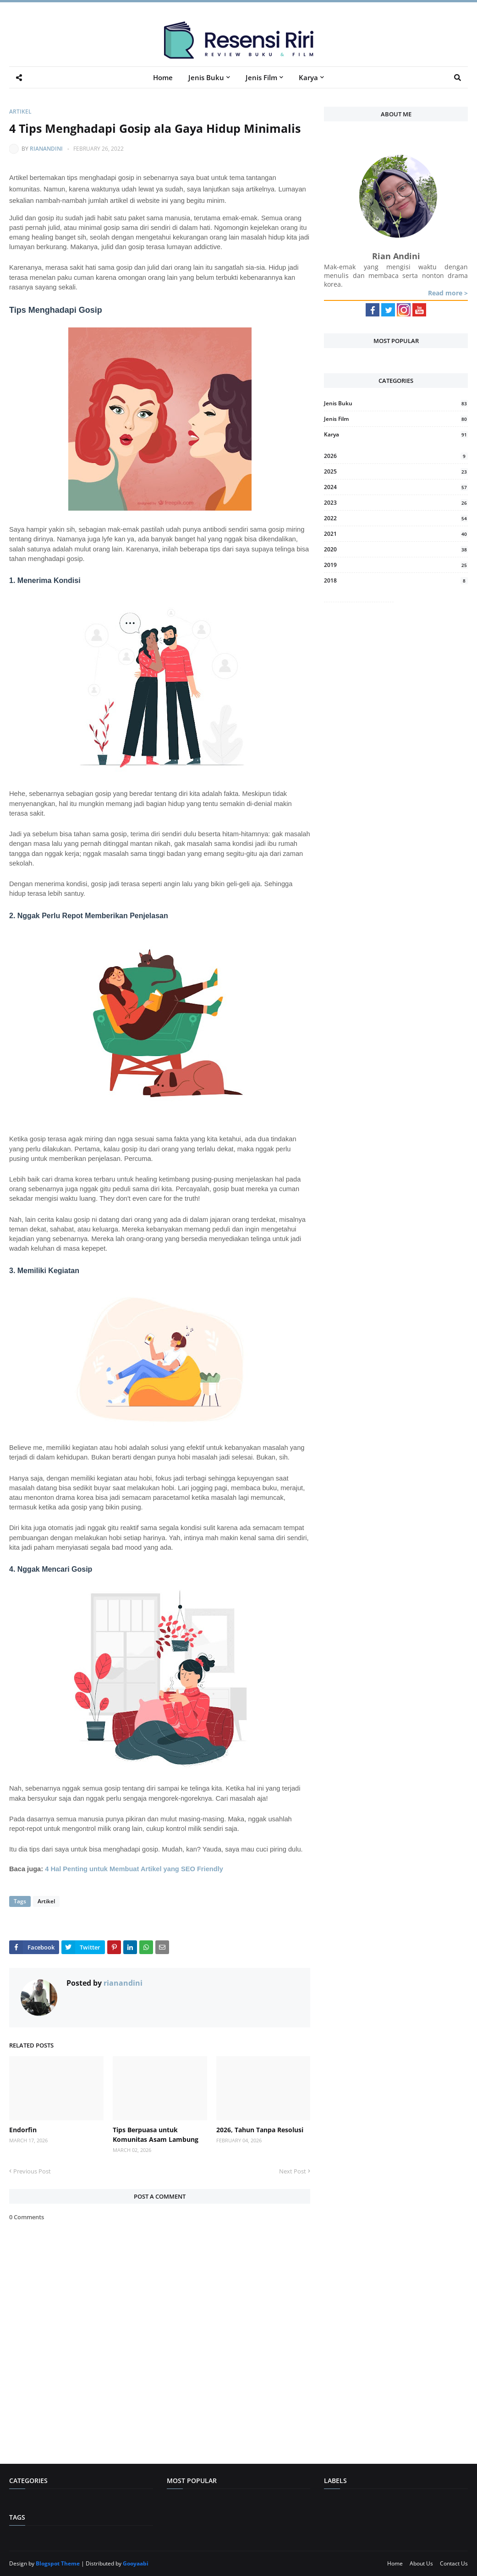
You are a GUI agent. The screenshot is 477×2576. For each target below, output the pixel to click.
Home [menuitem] (163, 77)
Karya (396, 434)
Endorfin (23, 2129)
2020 (396, 549)
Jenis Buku (396, 403)
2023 (396, 502)
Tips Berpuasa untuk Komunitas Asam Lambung (155, 2134)
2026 (396, 456)
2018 (396, 580)
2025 (396, 471)
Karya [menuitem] (308, 77)
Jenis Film (396, 419)
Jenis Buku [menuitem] (206, 77)
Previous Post (32, 2171)
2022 (396, 518)
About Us (421, 2563)
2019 (396, 565)
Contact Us (454, 2563)
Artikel (20, 111)
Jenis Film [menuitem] (261, 77)
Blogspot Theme (58, 2563)
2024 (396, 487)
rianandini (46, 148)
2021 (396, 534)
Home (395, 2563)
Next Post (292, 2171)
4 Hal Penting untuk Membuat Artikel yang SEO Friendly (134, 1869)
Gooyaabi (135, 2563)
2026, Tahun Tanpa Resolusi (259, 2129)
